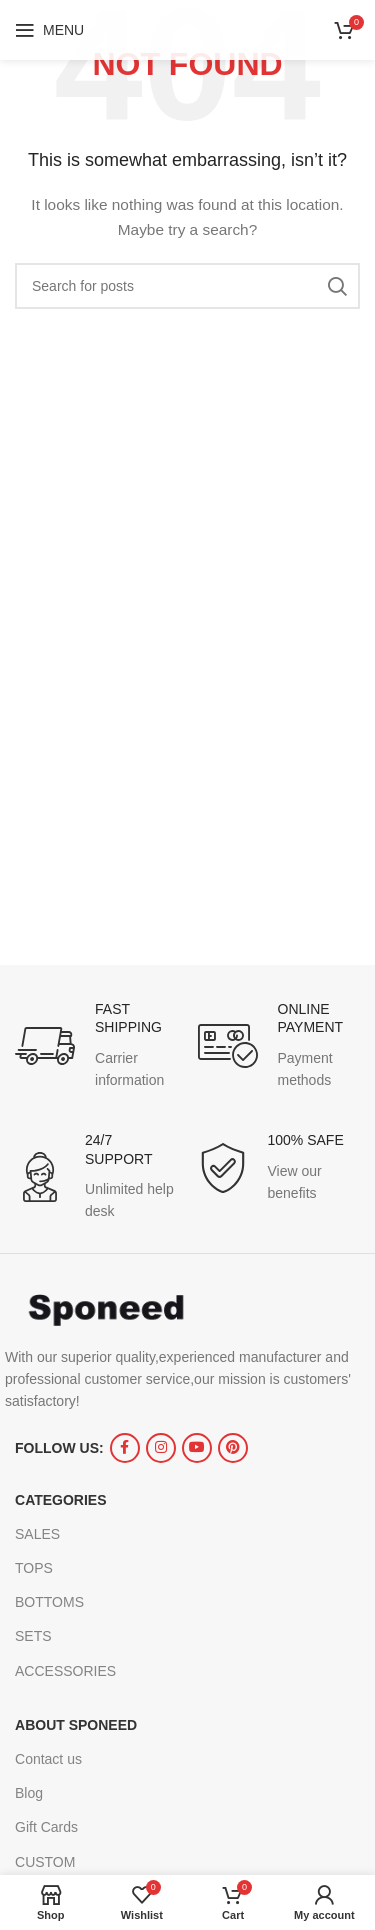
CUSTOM (45, 1862)
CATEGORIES (61, 1500)
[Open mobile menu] (49, 30)
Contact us (48, 1759)
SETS (33, 1636)
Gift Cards (46, 1827)
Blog (29, 1793)
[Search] (187, 286)
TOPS (34, 1568)
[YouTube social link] (197, 1448)
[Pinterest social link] (233, 1448)
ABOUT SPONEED (76, 1725)
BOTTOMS (49, 1602)
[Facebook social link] (125, 1448)
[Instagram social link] (161, 1448)
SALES (37, 1534)
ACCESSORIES (65, 1671)
